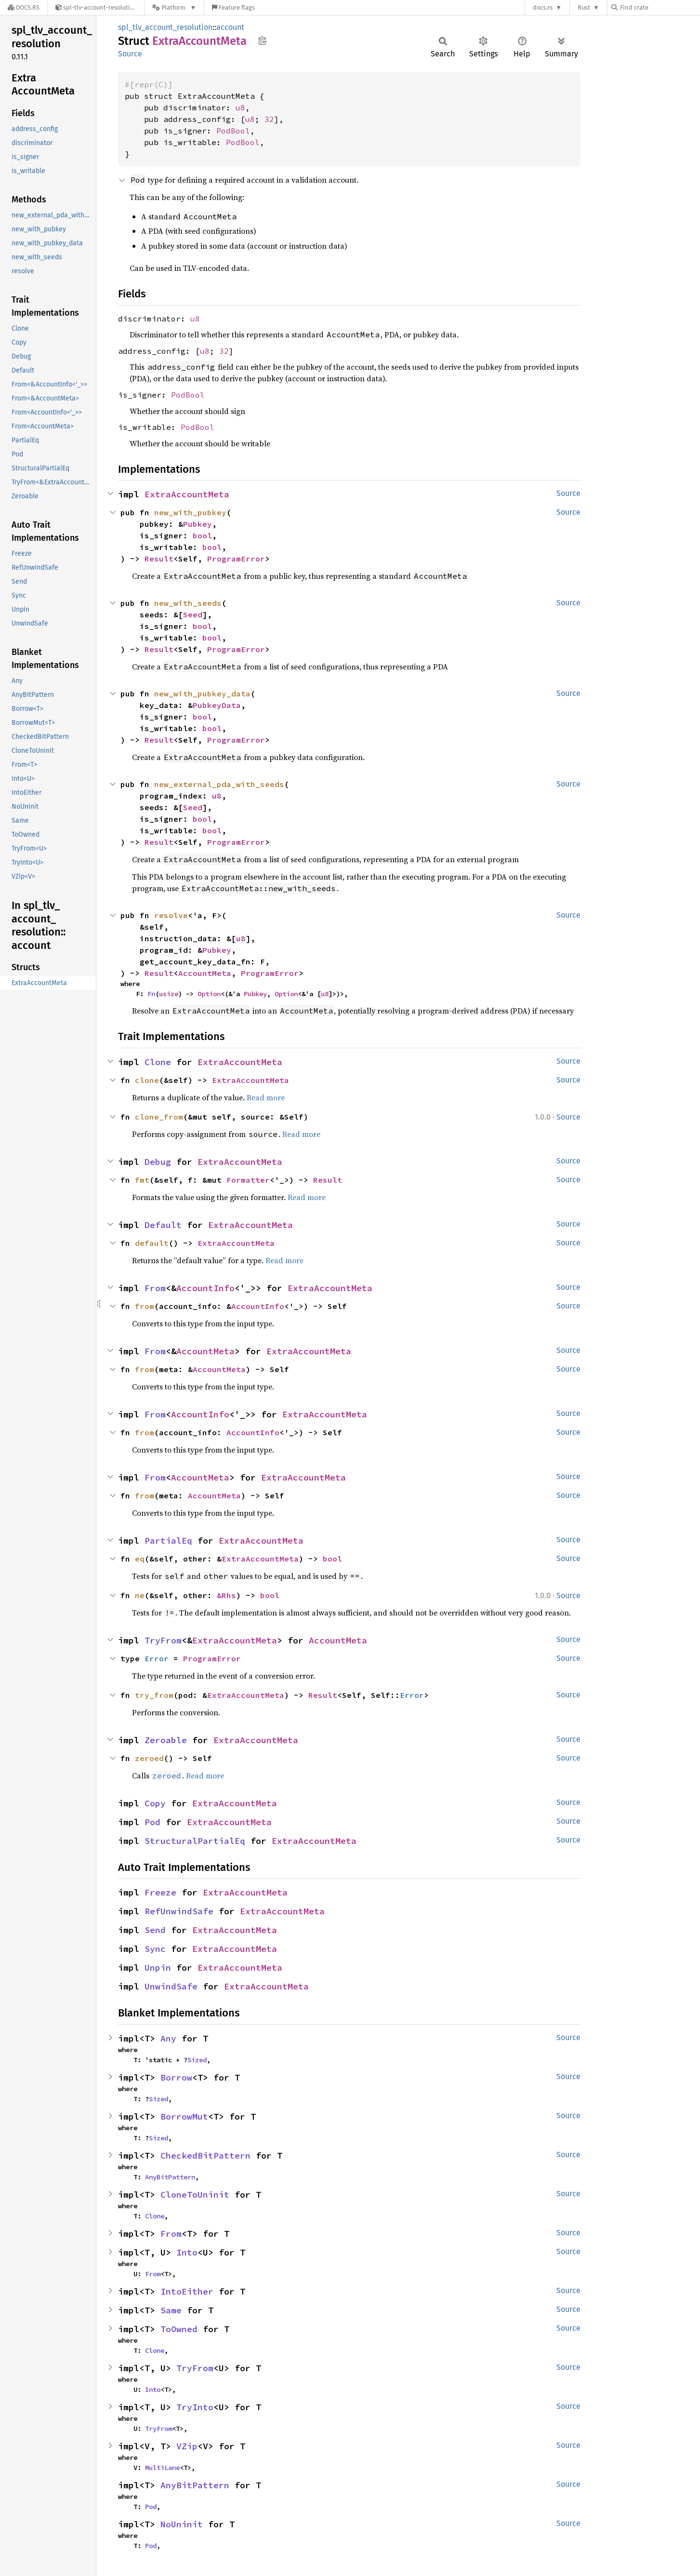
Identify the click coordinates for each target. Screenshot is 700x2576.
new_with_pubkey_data (202, 693)
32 (269, 119)
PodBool (233, 130)
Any (168, 2038)
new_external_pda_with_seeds (219, 784)
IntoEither (186, 2291)
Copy (155, 1803)
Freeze (160, 1892)
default (152, 1243)
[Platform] (174, 7)
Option (209, 993)
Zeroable (166, 1740)
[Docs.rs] (23, 7)
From (155, 1288)
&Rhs (226, 1595)
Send (155, 1929)
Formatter (248, 1180)
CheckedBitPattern (205, 2155)
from (144, 1306)
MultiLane (162, 2467)
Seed (192, 614)
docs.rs (543, 7)
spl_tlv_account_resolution (165, 27)
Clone (158, 1062)
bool (202, 535)
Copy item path (262, 40)
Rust (584, 7)
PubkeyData (217, 705)
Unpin (158, 1967)
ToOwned (179, 2329)
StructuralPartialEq (195, 1840)
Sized (197, 2059)
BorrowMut (184, 2116)
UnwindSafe (171, 1986)
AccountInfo (205, 1288)
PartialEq (168, 1540)
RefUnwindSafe (179, 1911)
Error (157, 1658)
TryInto (194, 2407)
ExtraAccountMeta (187, 494)
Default (163, 1224)
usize (168, 993)
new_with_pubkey (190, 512)
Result (159, 558)
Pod (152, 1822)
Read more (266, 1097)
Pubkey (197, 524)
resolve (171, 915)
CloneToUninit (194, 2194)
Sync (155, 1948)
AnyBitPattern (170, 2177)
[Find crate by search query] (659, 7)
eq (140, 1558)
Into (187, 2252)
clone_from (159, 1116)
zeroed (149, 1758)
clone (147, 1080)
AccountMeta (204, 973)
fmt (142, 1180)
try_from (154, 1695)
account (230, 27)
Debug (158, 1161)
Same (171, 2310)
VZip (187, 2446)
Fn (151, 993)
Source (130, 53)
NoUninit (181, 2524)
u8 (240, 107)
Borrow (176, 2077)
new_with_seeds (188, 603)
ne (140, 1595)
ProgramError (236, 558)
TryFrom (163, 1640)
